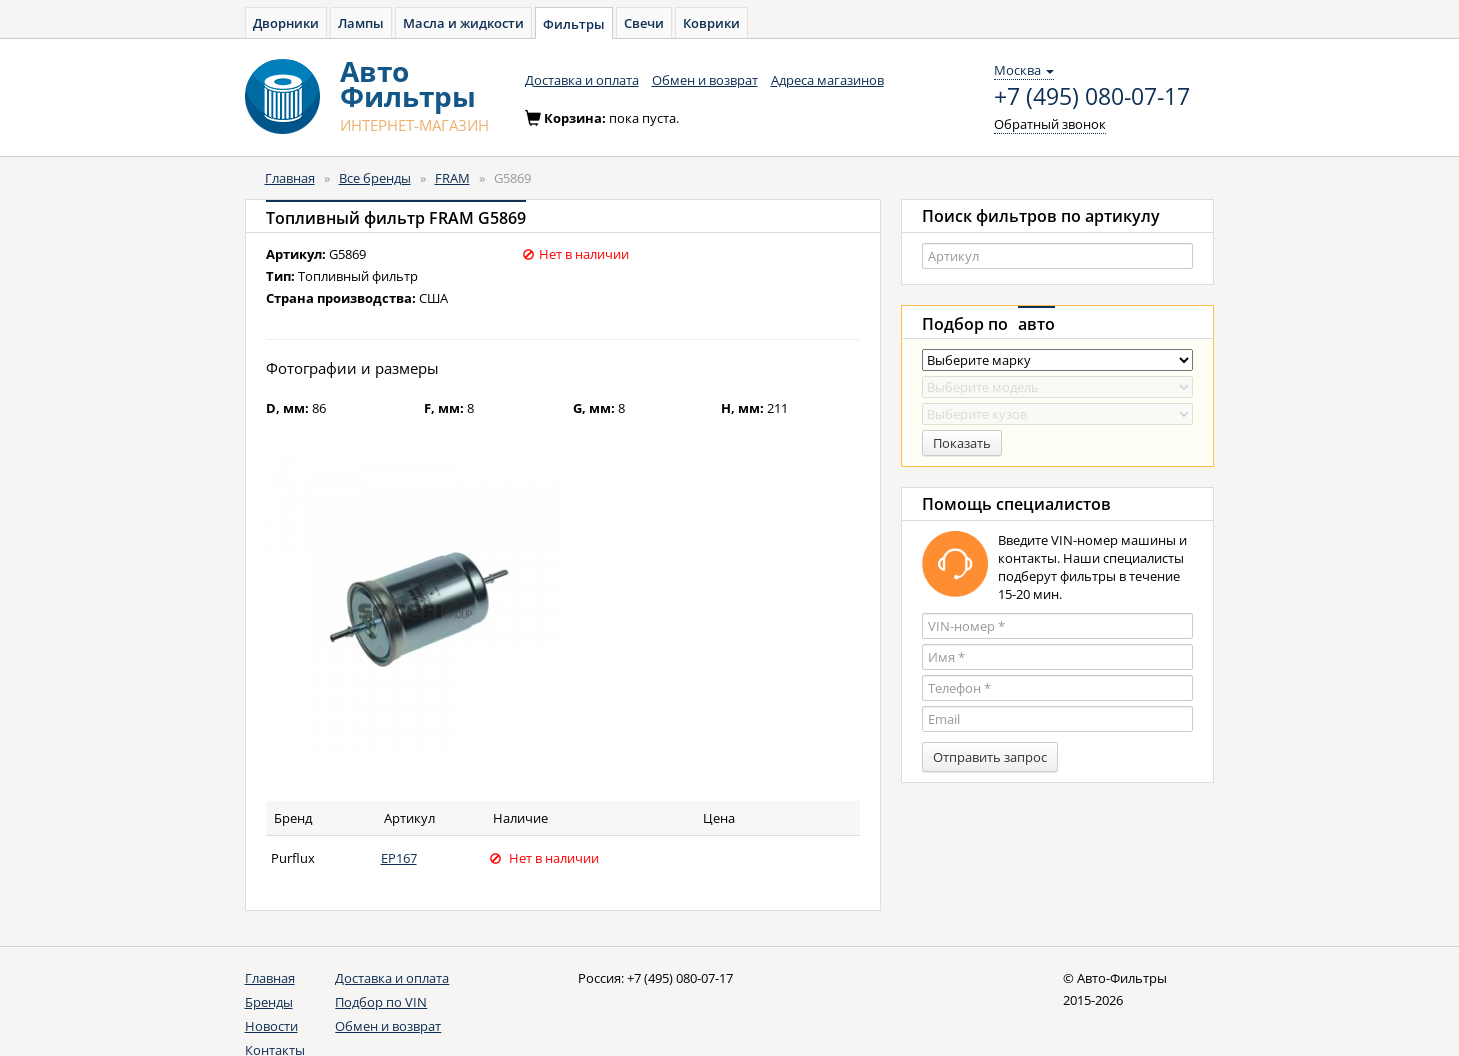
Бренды (269, 1002)
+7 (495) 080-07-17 (1092, 97)
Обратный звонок (1050, 124)
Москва (1024, 70)
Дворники (286, 23)
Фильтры (574, 24)
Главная (290, 178)
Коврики (711, 23)
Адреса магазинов (827, 80)
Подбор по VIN (381, 1002)
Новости (271, 1026)
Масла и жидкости (463, 23)
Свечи (644, 23)
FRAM (452, 178)
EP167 (399, 858)
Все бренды (375, 178)
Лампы (361, 23)
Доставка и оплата (582, 80)
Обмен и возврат (705, 80)
